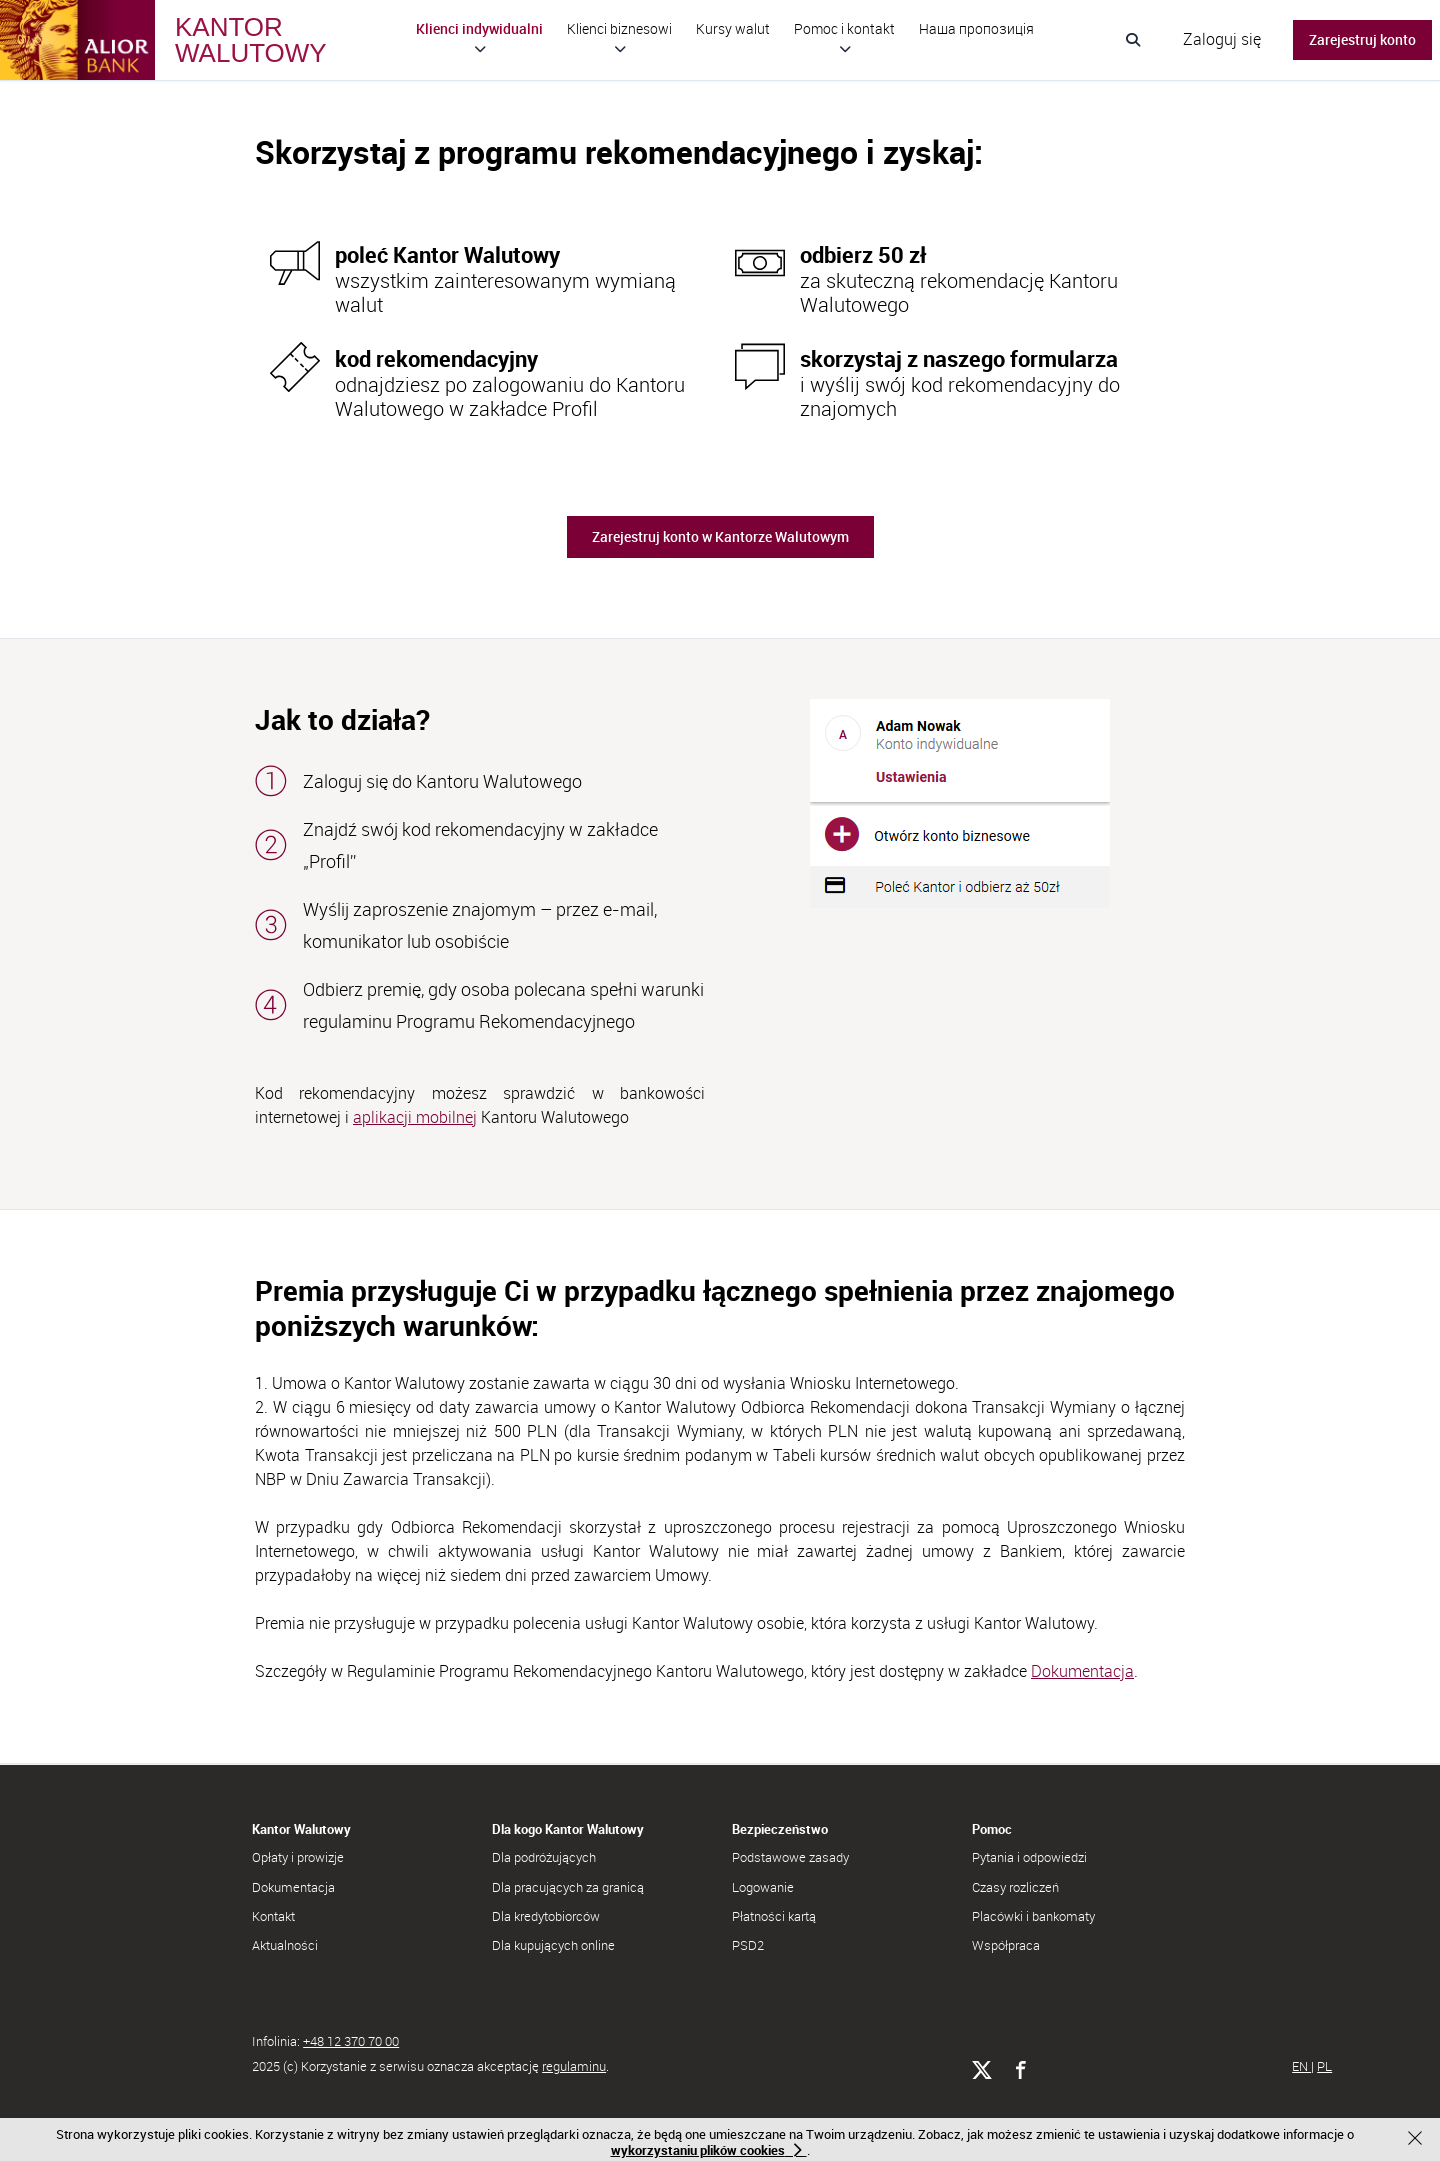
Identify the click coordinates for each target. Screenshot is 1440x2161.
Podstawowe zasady (790, 1857)
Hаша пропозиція (976, 28)
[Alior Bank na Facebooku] (1020, 2070)
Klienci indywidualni (479, 28)
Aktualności (285, 1945)
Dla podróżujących (544, 1857)
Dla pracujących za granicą (568, 1887)
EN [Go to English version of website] (1301, 2066)
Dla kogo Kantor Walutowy (568, 1829)
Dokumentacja (1082, 1671)
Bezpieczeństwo (780, 1829)
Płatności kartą (774, 1916)
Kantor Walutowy (301, 1829)
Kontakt (273, 1916)
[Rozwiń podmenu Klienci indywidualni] (479, 49)
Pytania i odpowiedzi (1029, 1857)
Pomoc (992, 1829)
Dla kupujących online (553, 1945)
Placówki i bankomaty (1033, 1916)
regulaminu (574, 2066)
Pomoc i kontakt (844, 28)
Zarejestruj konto (1362, 39)
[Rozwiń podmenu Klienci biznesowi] (619, 49)
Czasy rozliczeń (1015, 1887)
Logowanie (763, 1887)
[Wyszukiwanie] (1133, 40)
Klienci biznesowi (619, 28)
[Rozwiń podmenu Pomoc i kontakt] (844, 49)
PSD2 (748, 1945)
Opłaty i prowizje (298, 1857)
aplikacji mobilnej (415, 1117)
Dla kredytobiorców (546, 1916)
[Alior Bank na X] (981, 2070)
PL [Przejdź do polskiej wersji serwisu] (1324, 2066)
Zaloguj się (1222, 39)
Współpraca (1006, 1945)
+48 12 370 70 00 (351, 2041)
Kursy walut (733, 28)
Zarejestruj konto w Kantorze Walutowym (720, 536)
